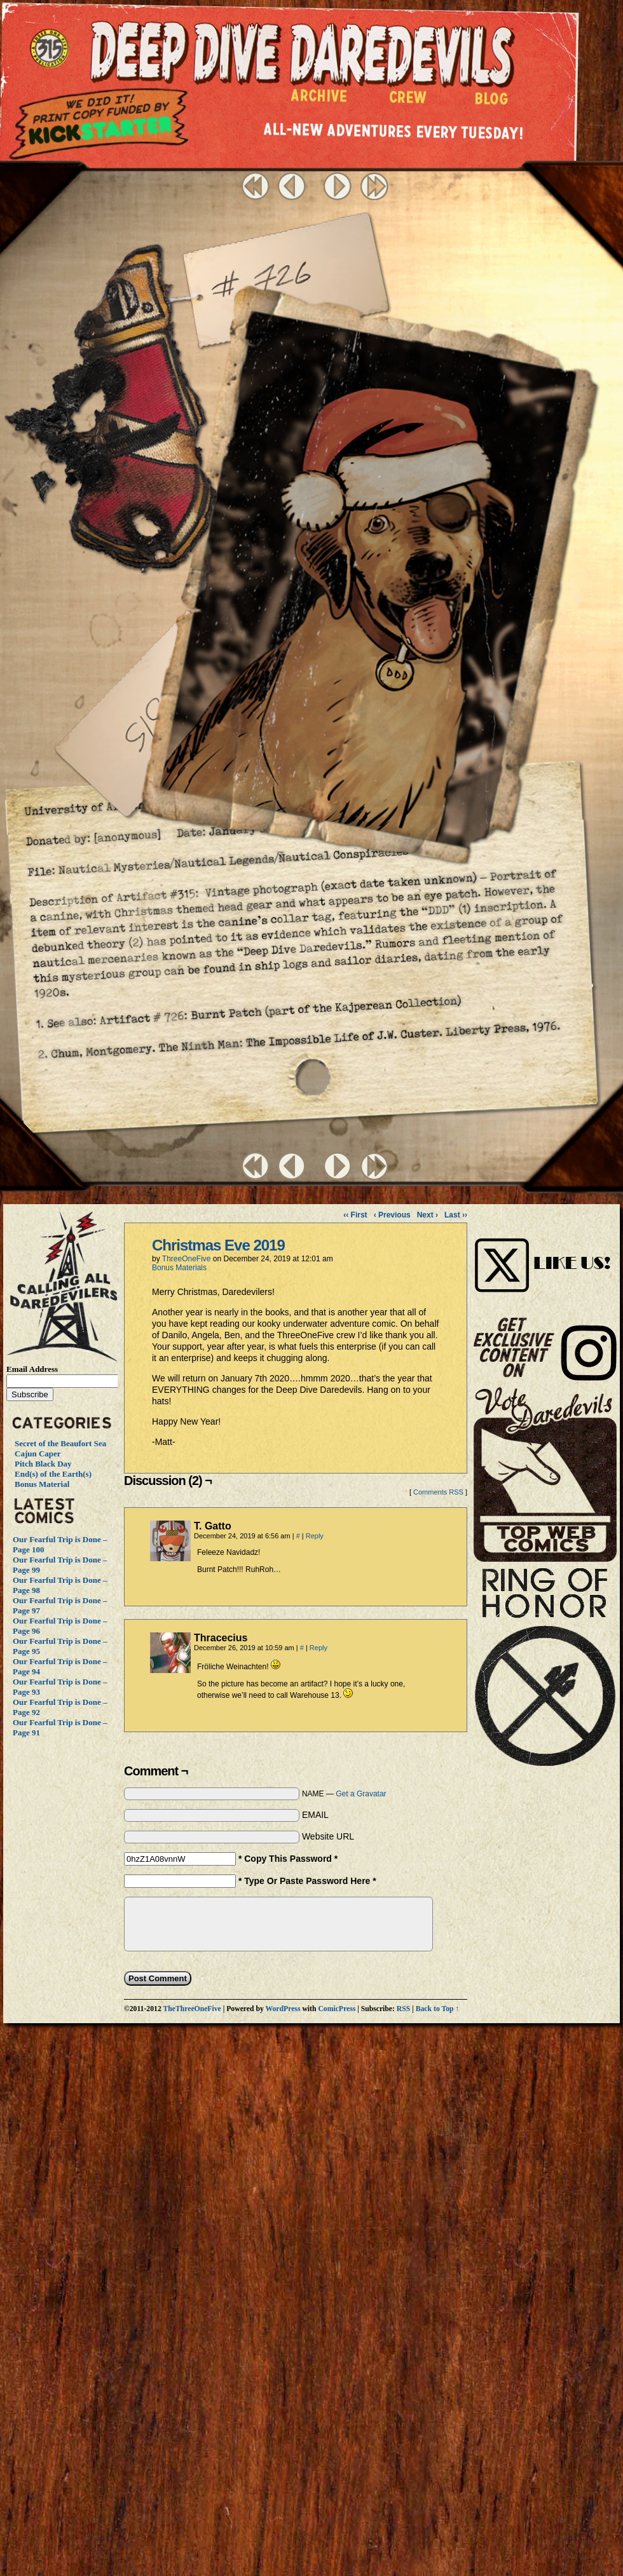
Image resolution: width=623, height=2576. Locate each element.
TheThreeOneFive (192, 2009)
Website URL (328, 1836)
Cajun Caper (38, 1453)
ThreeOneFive (186, 1258)
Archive (319, 99)
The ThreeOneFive (51, 49)
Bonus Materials (179, 1267)
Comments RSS (438, 1492)
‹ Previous (392, 1214)
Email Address (32, 1369)
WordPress (282, 2009)
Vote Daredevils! (545, 1474)
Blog (494, 101)
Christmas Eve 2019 (218, 1245)
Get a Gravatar (361, 1793)
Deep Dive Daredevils (302, 54)
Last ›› (455, 1214)
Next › (427, 1214)
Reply (315, 1536)
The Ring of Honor (545, 1672)
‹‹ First (355, 1214)
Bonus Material (42, 1484)
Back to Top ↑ (438, 2009)
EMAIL (315, 1815)
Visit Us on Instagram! (545, 1251)
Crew (408, 100)
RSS (403, 2009)
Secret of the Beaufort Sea (60, 1443)
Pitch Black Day (43, 1463)
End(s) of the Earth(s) (53, 1474)
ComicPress (336, 2009)
